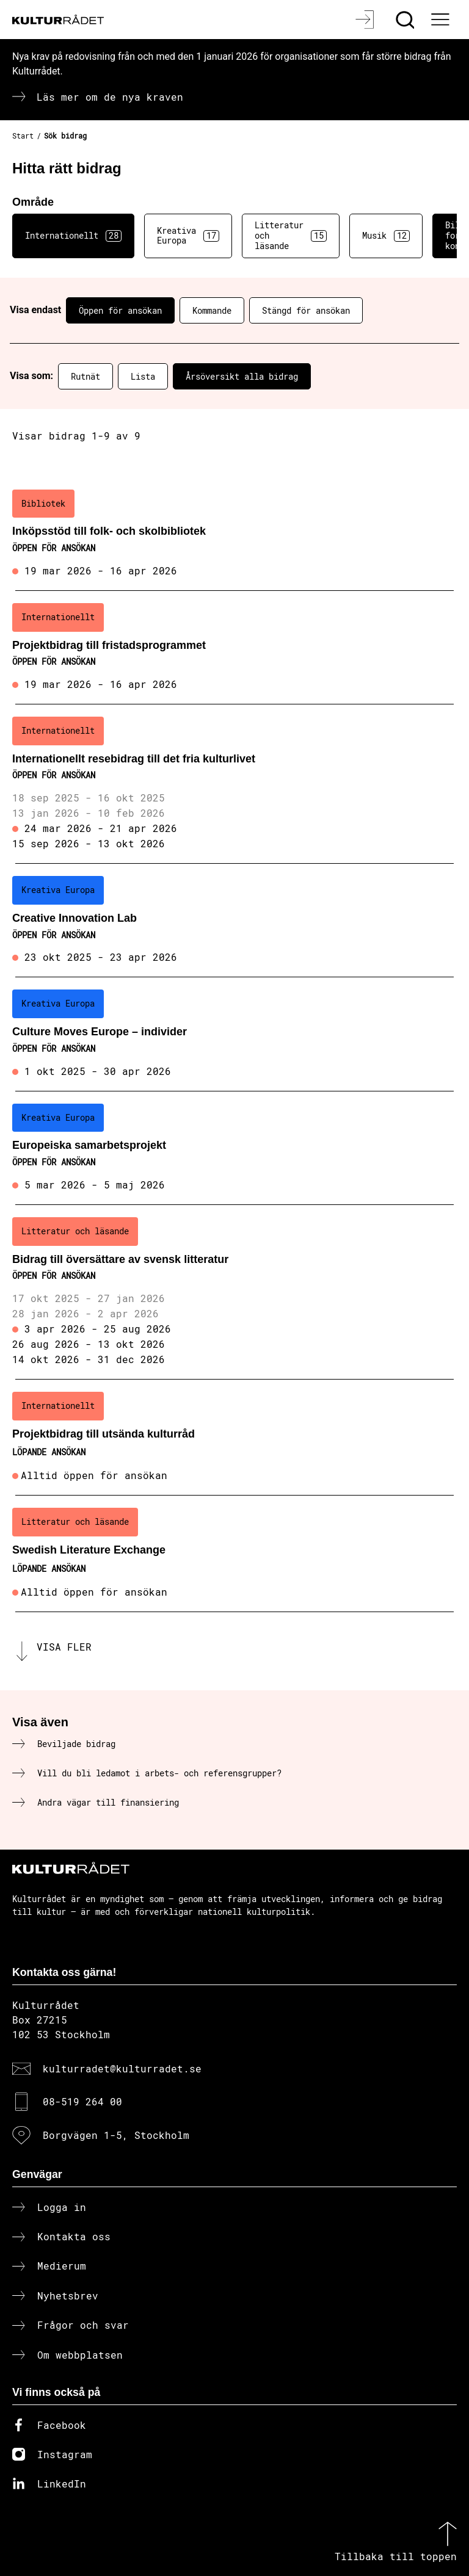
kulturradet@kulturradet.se (122, 2068)
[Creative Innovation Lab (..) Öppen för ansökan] (234, 920)
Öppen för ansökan (120, 310)
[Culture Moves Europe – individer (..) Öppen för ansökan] (234, 1034)
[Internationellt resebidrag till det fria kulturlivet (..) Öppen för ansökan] (234, 784)
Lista (143, 376)
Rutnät (85, 376)
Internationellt (73, 236)
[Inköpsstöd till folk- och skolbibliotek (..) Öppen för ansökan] (234, 534)
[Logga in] (366, 19)
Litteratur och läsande (291, 235)
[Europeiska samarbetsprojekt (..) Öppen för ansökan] (234, 1148)
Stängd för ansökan (306, 310)
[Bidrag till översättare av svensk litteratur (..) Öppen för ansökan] (234, 1292)
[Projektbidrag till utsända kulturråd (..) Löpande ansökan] (234, 1438)
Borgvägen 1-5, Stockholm (116, 2135)
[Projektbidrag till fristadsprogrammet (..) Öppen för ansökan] (234, 647)
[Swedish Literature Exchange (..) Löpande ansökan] (234, 1554)
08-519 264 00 (82, 2101)
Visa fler (64, 1646)
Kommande (211, 310)
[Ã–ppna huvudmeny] (441, 19)
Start (23, 135)
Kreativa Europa (188, 236)
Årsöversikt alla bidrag (242, 376)
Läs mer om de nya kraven (110, 96)
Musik (386, 236)
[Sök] (406, 19)
